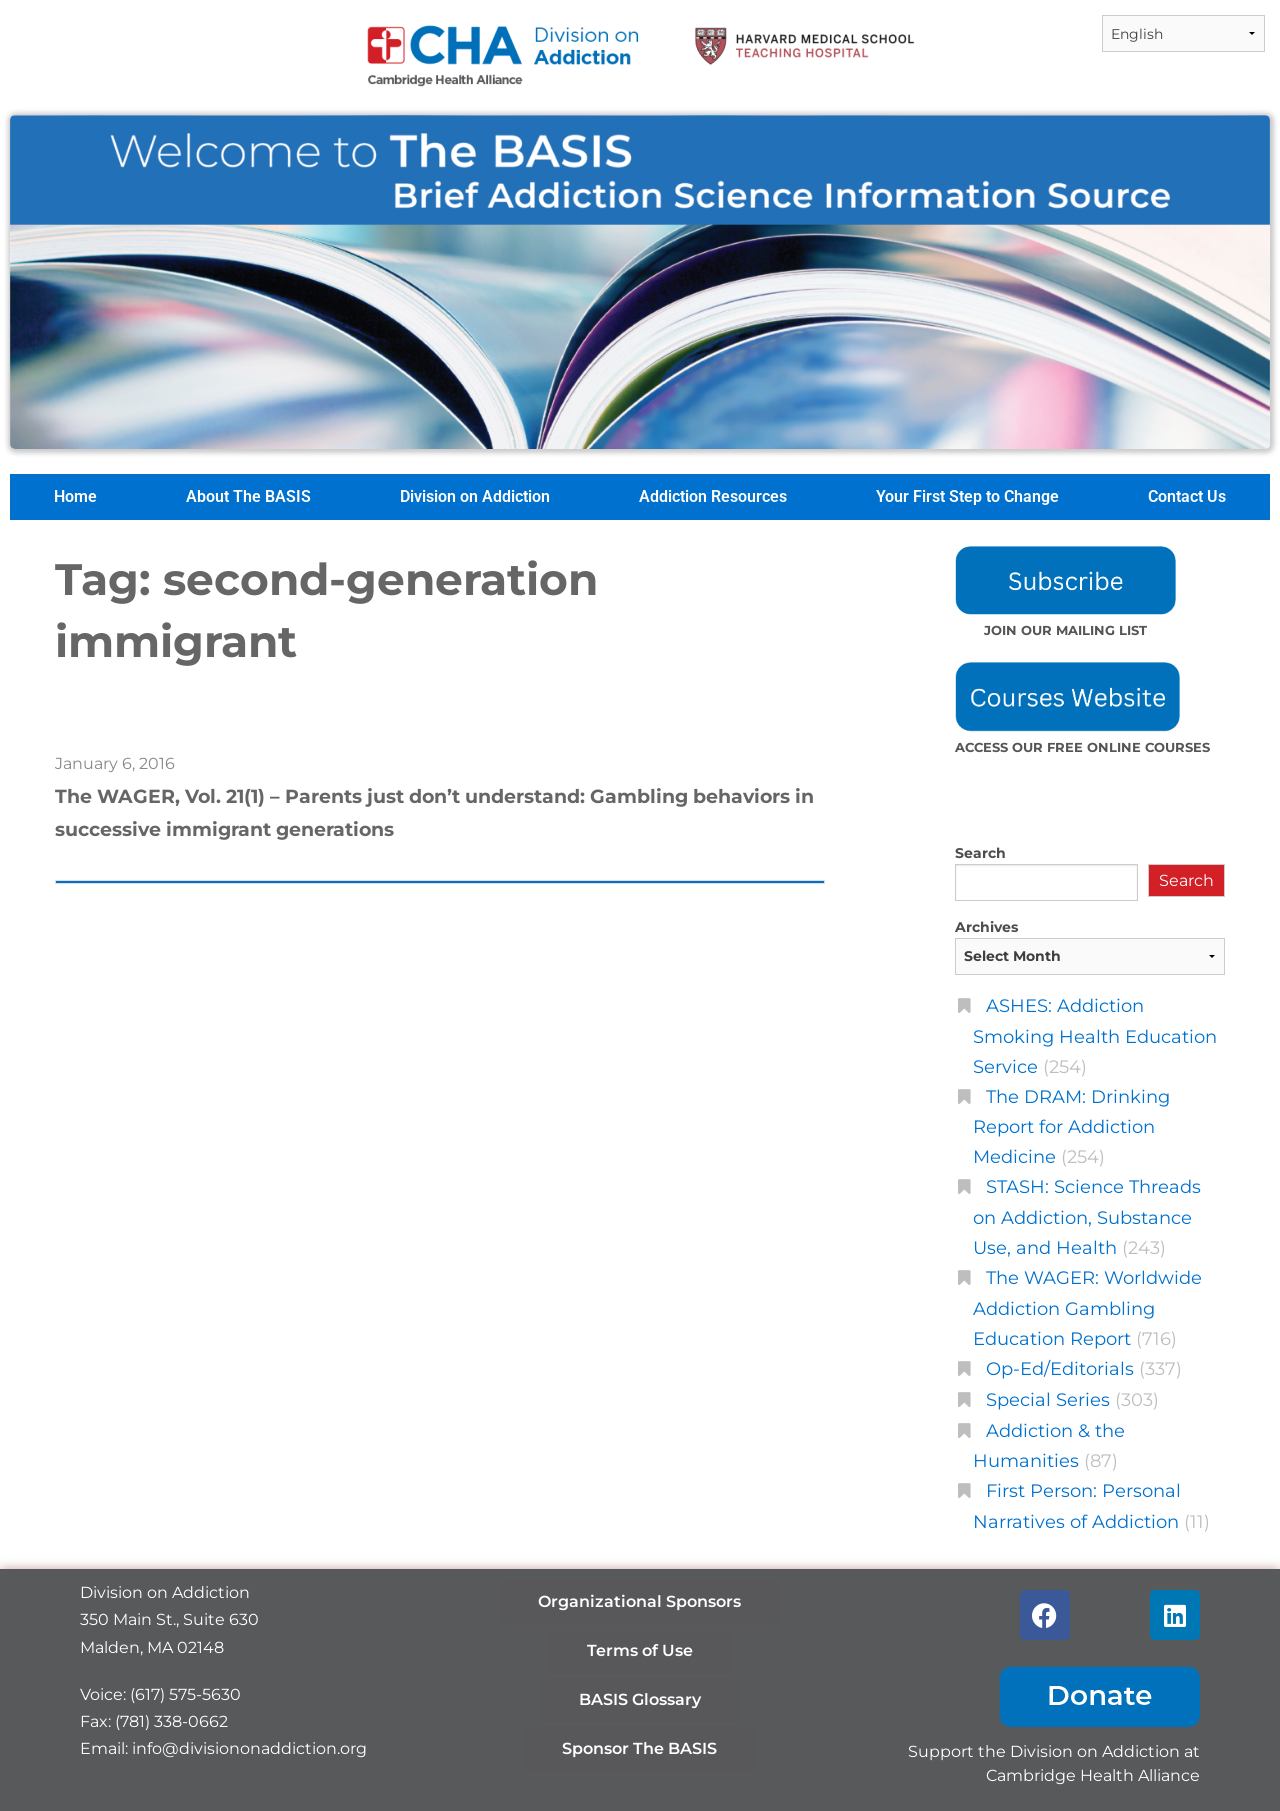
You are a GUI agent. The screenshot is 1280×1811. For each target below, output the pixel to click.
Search (980, 853)
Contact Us (1187, 496)
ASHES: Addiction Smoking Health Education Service (1095, 1036)
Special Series (1048, 1399)
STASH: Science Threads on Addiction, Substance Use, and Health (1087, 1217)
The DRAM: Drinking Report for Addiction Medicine (1071, 1127)
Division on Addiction (475, 496)
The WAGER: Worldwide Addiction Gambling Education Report (1087, 1308)
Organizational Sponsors (639, 1601)
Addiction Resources (713, 496)
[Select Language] (1183, 33)
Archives (986, 927)
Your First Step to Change (967, 496)
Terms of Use (640, 1650)
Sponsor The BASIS (639, 1748)
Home (75, 496)
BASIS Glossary (640, 1699)
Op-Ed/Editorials (1060, 1368)
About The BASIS (248, 496)
